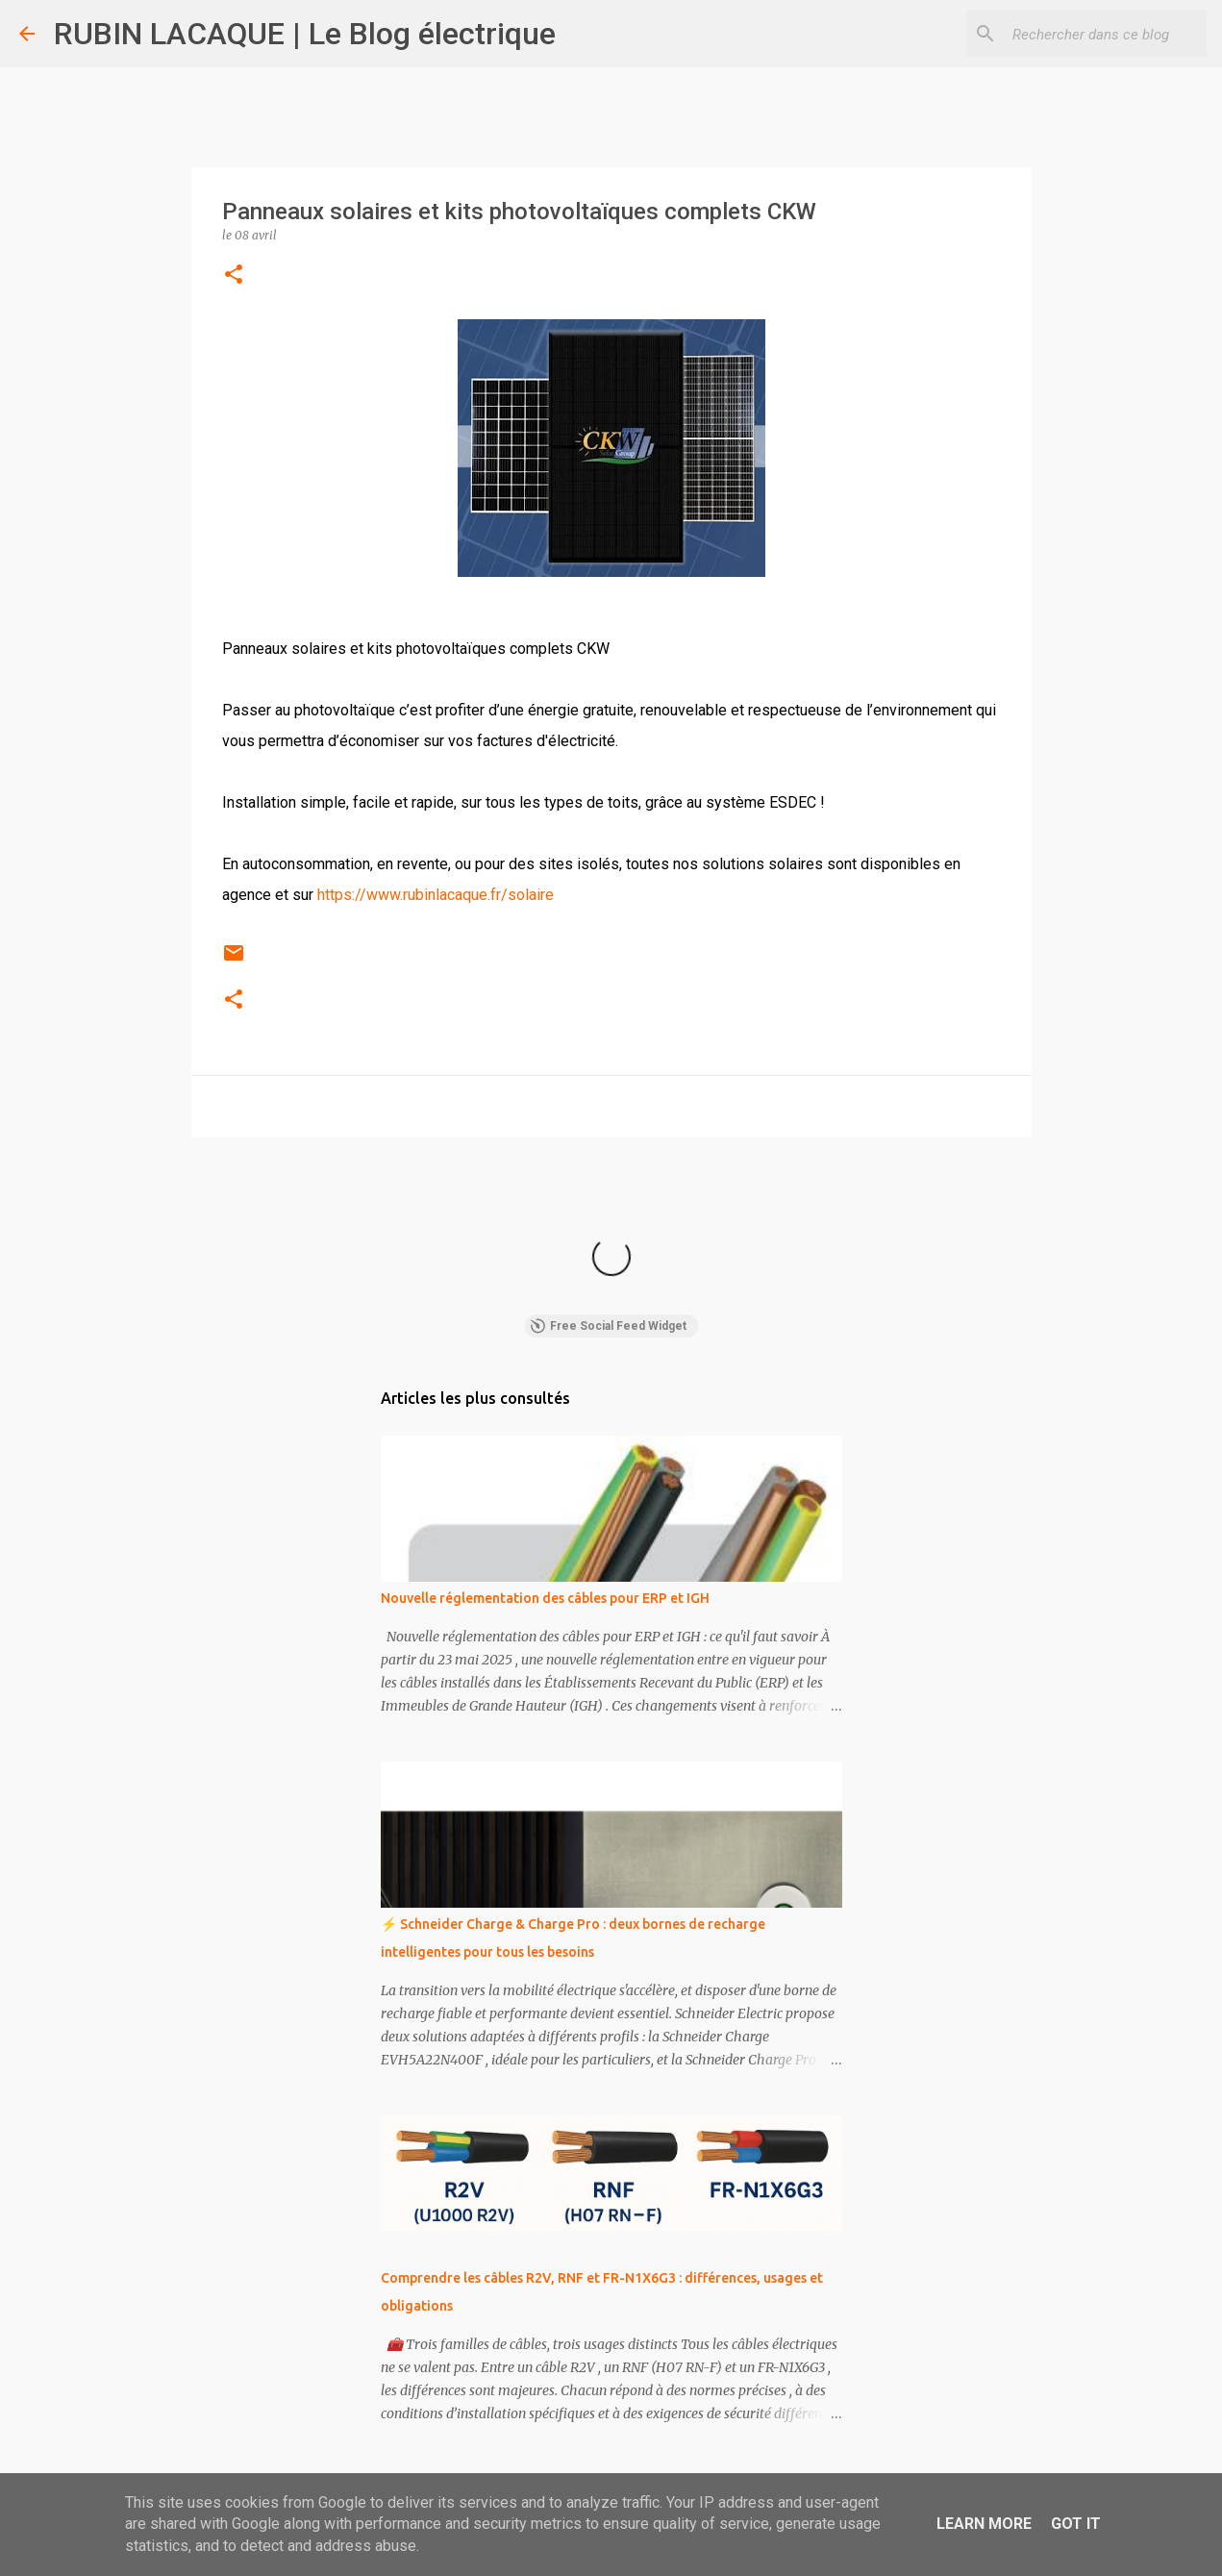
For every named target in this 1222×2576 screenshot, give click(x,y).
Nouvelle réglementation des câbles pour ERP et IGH (545, 1598)
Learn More (984, 2523)
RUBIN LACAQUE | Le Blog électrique (305, 33)
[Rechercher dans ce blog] (1106, 34)
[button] (233, 275)
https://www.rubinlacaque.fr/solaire (435, 895)
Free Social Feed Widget (608, 1326)
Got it (1076, 2523)
